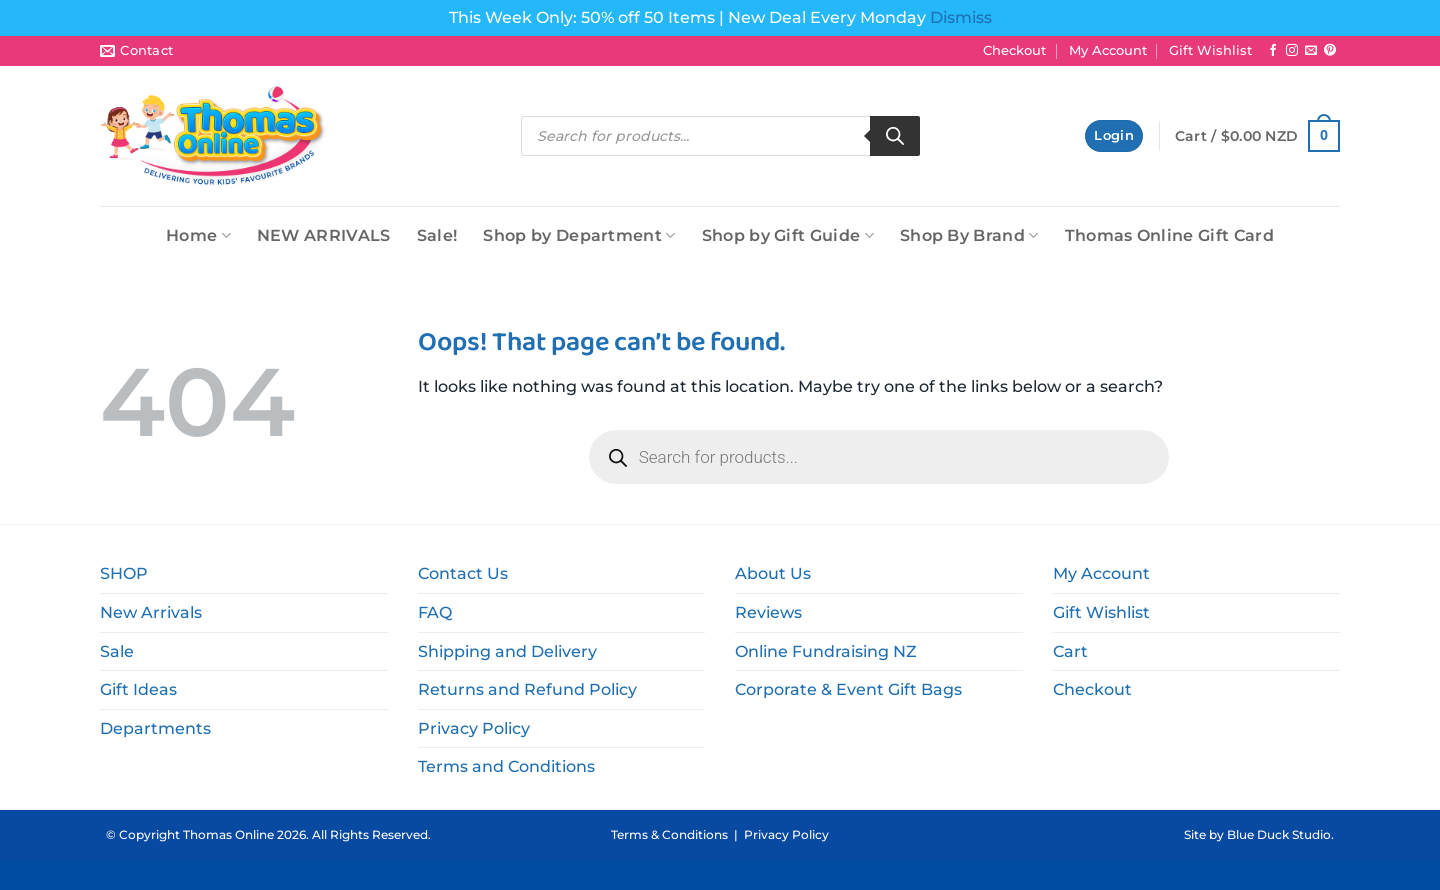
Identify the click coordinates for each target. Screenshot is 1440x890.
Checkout (1014, 50)
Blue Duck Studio (1279, 834)
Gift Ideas (138, 689)
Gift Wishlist (1210, 50)
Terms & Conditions (669, 834)
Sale (117, 651)
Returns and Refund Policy (527, 689)
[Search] (895, 136)
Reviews (768, 612)
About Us (773, 573)
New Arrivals (151, 612)
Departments (155, 728)
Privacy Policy (474, 728)
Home (198, 235)
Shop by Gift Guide (788, 235)
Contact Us (463, 573)
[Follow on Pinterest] (1330, 51)
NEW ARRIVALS (324, 235)
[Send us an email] (1311, 51)
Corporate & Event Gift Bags (848, 689)
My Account (1108, 50)
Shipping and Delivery (507, 651)
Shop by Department (579, 235)
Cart (1070, 651)
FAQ (435, 612)
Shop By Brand (969, 235)
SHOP (124, 573)
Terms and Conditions (506, 766)
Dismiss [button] (961, 17)
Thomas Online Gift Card (1169, 235)
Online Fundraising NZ (826, 651)
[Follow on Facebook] (1273, 51)
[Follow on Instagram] (1292, 51)
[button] (1114, 136)
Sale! (437, 235)
